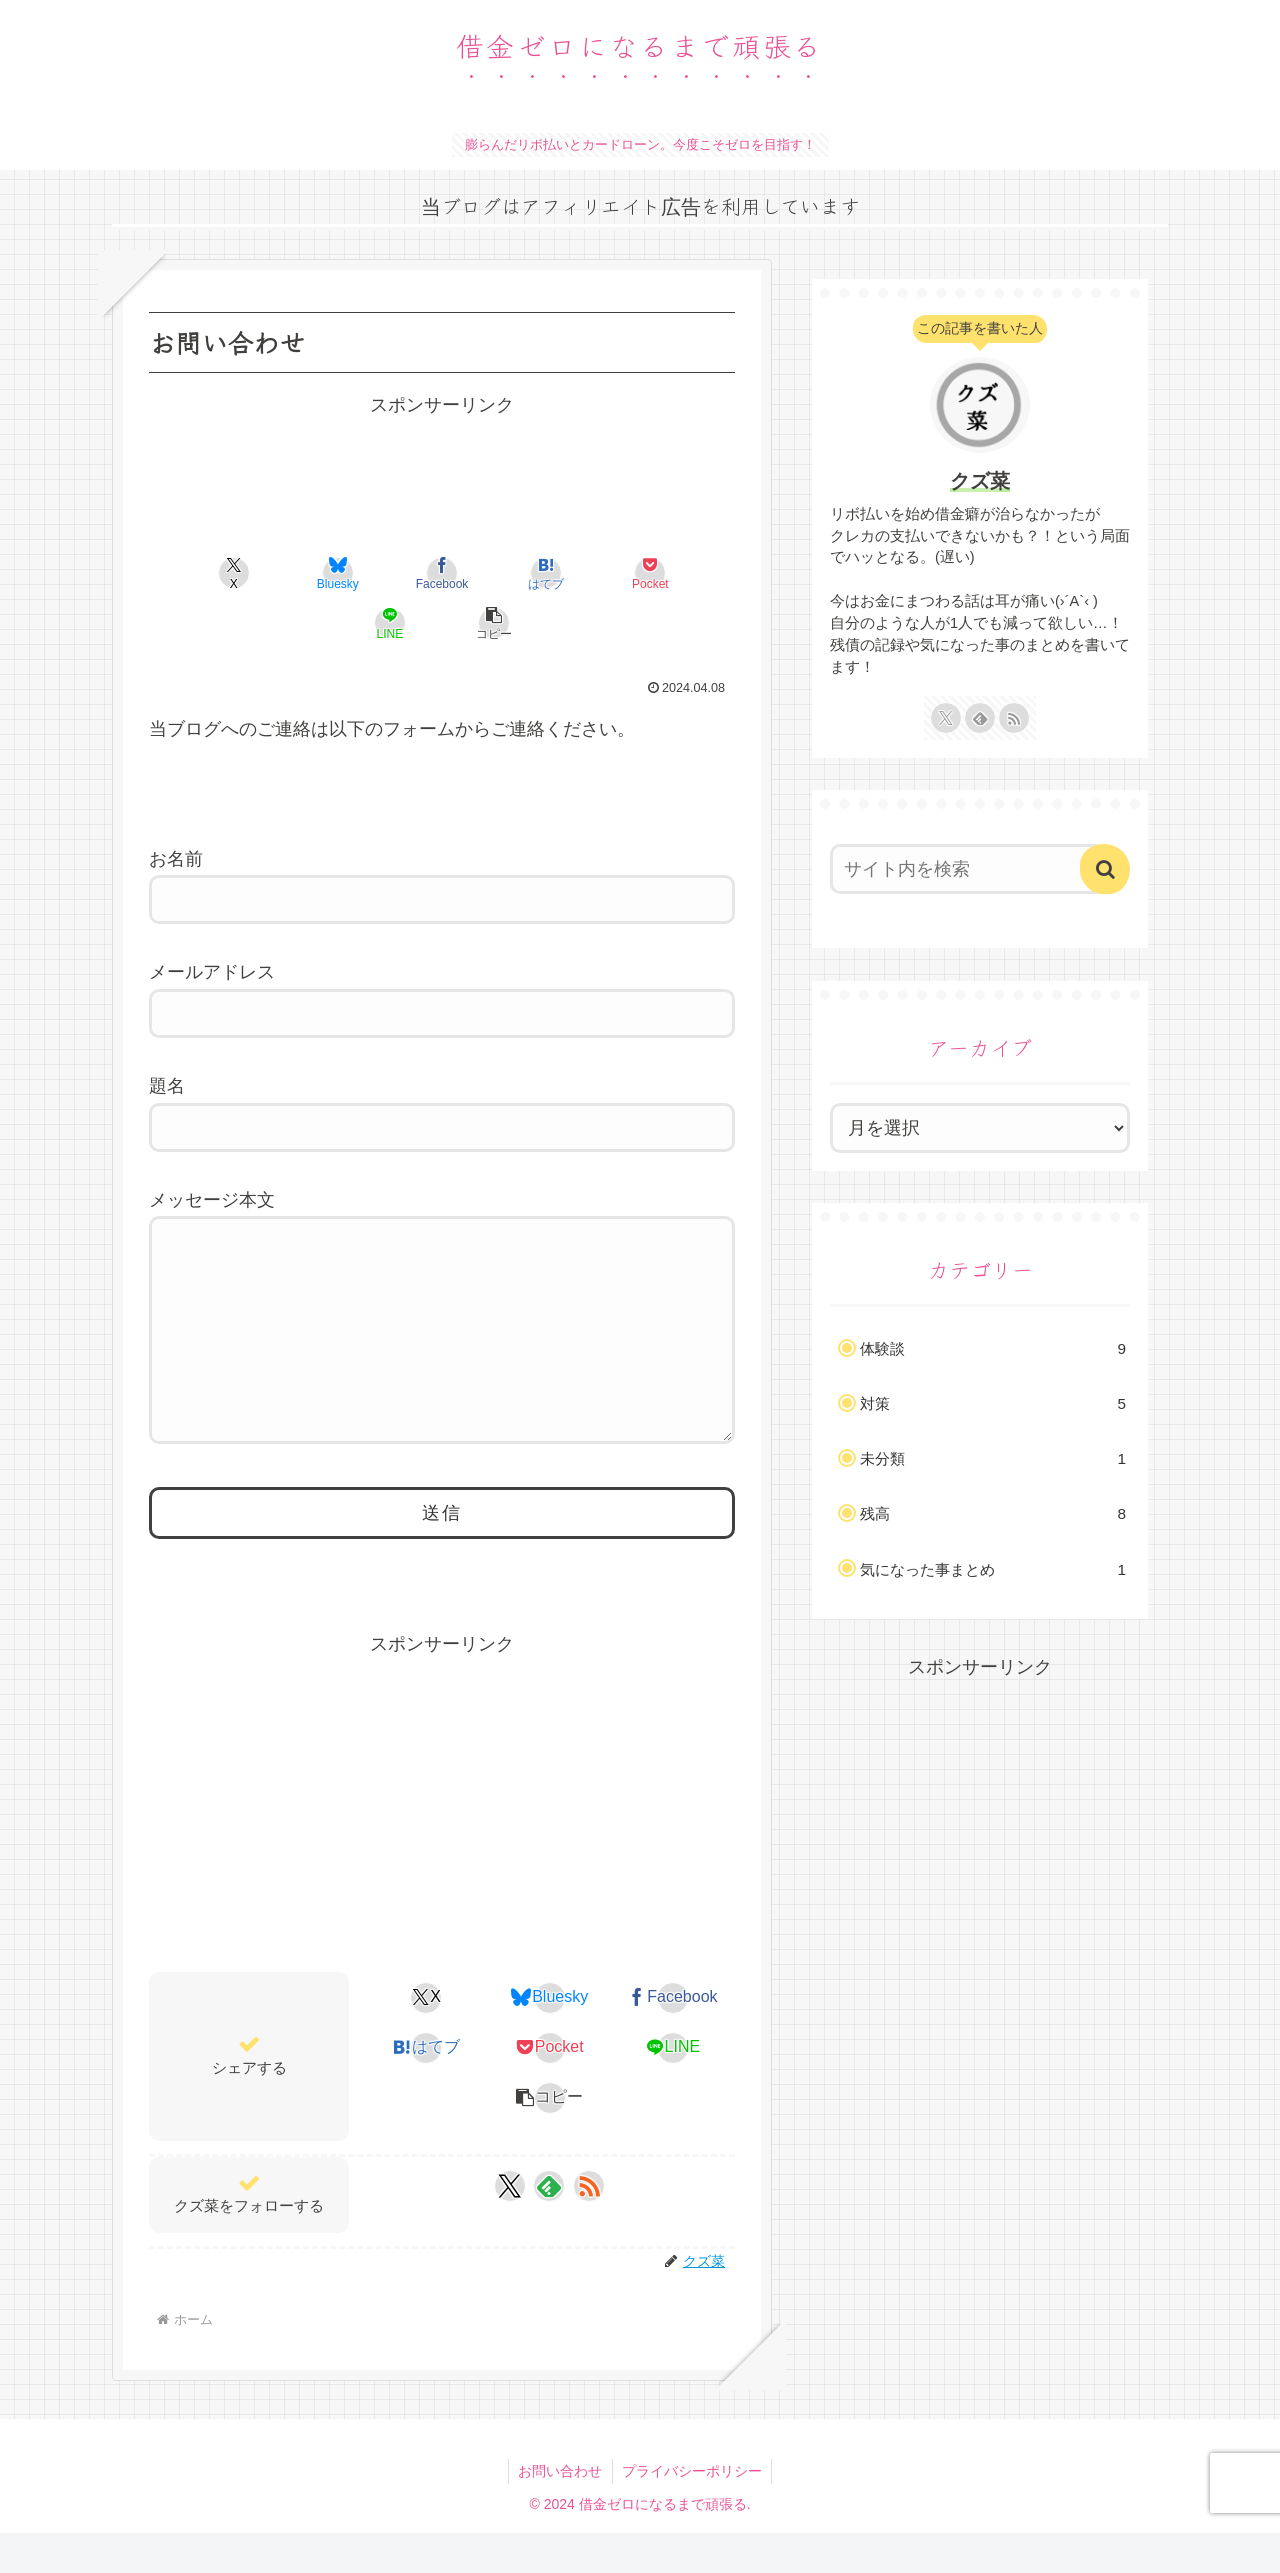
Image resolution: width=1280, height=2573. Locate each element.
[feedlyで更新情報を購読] (549, 2226)
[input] (968, 869)
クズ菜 (980, 481)
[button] (442, 623)
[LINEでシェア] (688, 573)
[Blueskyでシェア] (294, 573)
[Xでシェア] (196, 573)
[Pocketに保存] (590, 573)
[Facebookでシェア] (393, 573)
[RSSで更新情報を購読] (589, 2226)
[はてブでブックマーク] (491, 573)
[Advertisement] (442, 471)
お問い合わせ (560, 2511)
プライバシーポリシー (693, 2511)
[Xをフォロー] (509, 2226)
